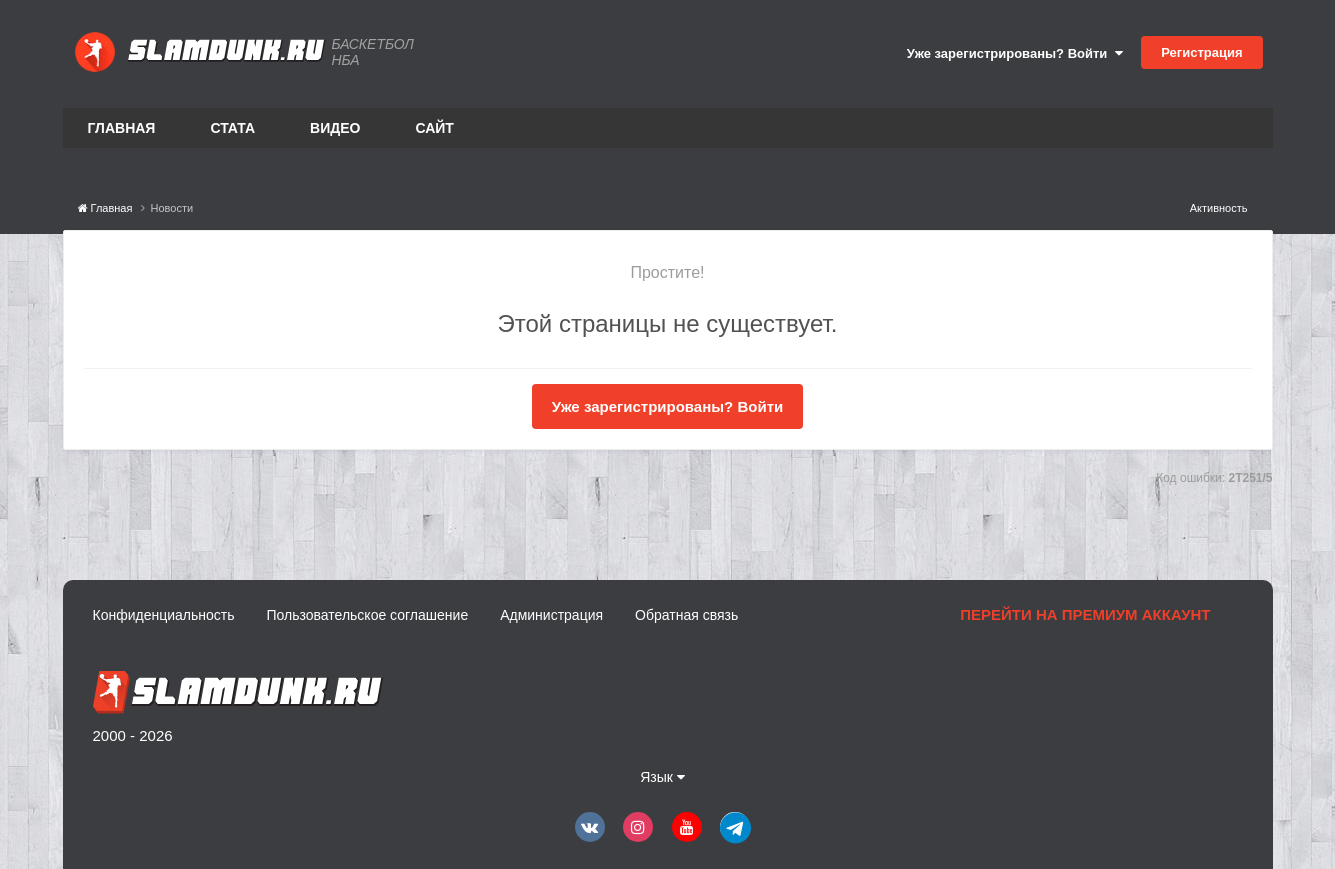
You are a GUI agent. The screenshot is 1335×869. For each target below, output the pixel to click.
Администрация (551, 615)
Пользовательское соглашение (368, 615)
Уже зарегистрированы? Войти (1015, 53)
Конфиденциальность (164, 615)
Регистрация (1201, 52)
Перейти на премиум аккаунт (1085, 614)
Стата (232, 128)
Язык (662, 777)
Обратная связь (686, 615)
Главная (122, 128)
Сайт (434, 128)
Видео (335, 128)
